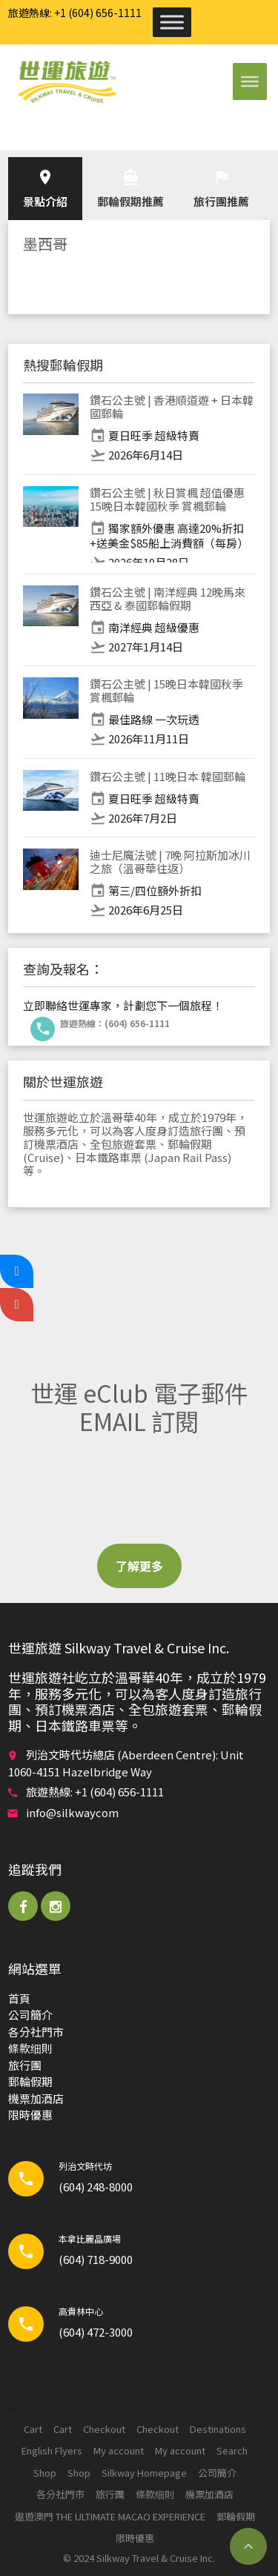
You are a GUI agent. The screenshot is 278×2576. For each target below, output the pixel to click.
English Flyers (51, 2450)
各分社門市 (36, 2031)
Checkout (104, 2429)
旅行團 (25, 2065)
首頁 (19, 1998)
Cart (33, 2429)
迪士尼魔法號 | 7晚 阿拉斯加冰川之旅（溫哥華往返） (170, 861)
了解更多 (139, 1566)
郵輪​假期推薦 (130, 188)
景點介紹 (45, 188)
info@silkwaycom (72, 1812)
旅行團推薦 (221, 188)
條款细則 (30, 2048)
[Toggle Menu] (172, 22)
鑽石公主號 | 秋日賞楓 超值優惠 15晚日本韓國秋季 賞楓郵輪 (167, 499)
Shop (44, 2473)
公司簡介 (30, 2014)
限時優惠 (30, 2114)
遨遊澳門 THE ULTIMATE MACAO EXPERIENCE (110, 2516)
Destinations (218, 2429)
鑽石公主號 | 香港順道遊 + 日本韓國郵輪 (172, 406)
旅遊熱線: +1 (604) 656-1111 (75, 12)
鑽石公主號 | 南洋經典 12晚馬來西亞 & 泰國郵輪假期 (167, 598)
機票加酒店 (36, 2098)
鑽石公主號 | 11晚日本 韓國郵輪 (167, 776)
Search (232, 2450)
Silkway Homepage (144, 2473)
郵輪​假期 (30, 2081)
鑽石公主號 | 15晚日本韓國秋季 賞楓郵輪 (166, 690)
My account (118, 2450)
